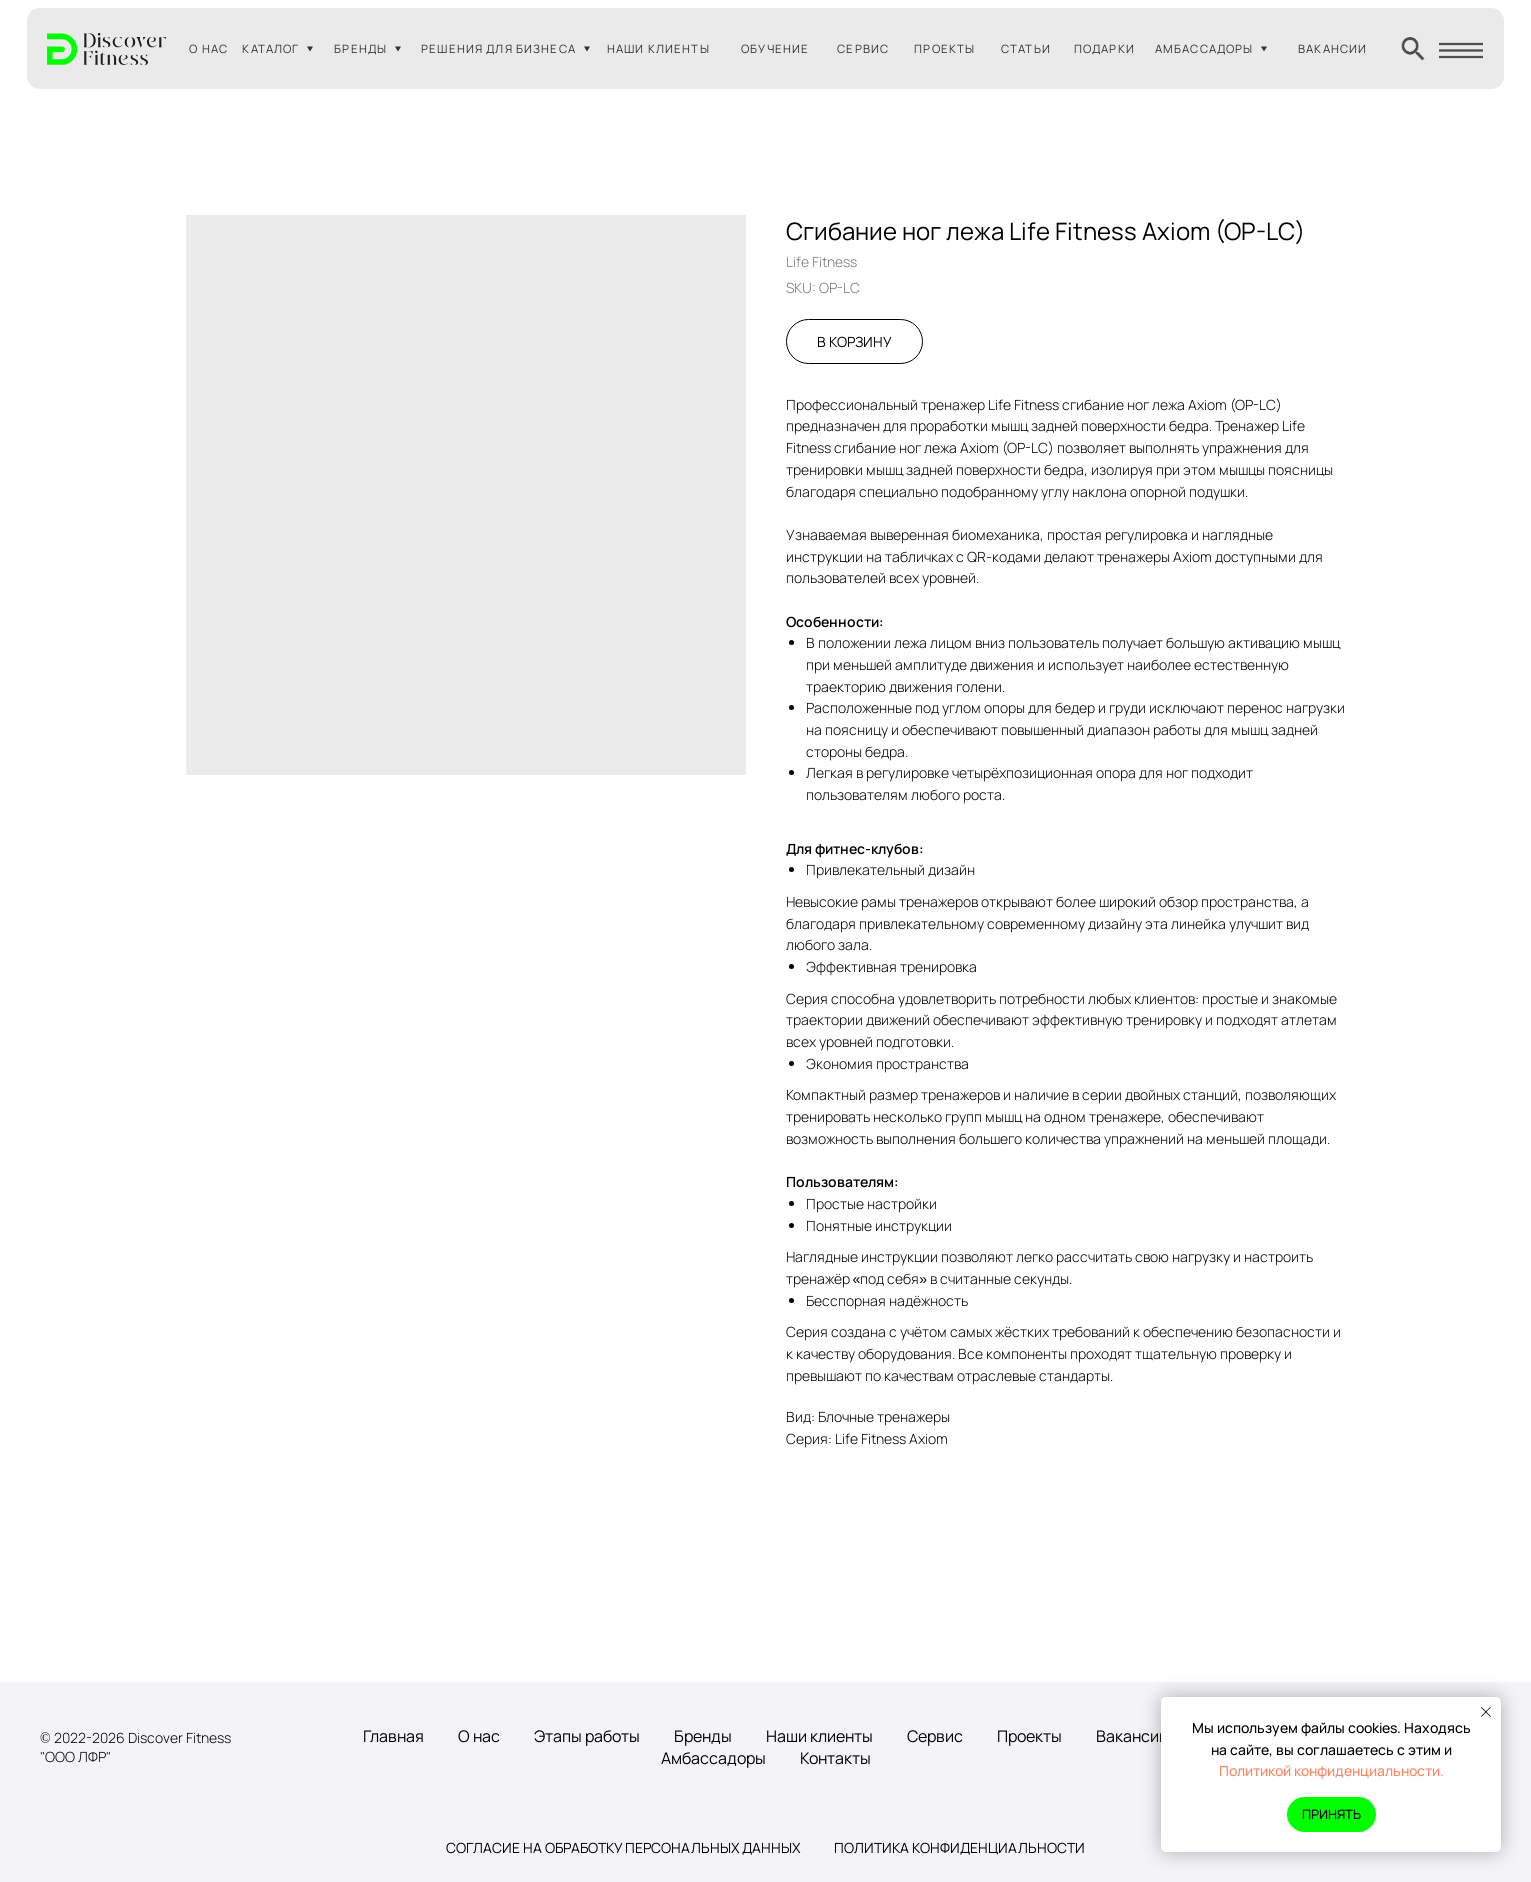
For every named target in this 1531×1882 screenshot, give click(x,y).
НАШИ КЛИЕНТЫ (658, 48)
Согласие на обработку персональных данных (623, 1847)
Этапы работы (587, 1736)
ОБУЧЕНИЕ (775, 48)
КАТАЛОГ (270, 48)
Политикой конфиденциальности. (1331, 1770)
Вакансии (1132, 1736)
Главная (393, 1736)
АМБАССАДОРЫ (1204, 48)
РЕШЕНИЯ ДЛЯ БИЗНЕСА (498, 48)
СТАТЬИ (1026, 48)
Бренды (703, 1736)
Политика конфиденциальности (959, 1847)
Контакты (835, 1758)
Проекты (1029, 1736)
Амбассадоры (713, 1758)
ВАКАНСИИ (1332, 48)
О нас (479, 1736)
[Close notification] (1486, 1712)
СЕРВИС (863, 48)
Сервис (935, 1736)
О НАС (208, 48)
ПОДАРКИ (1104, 48)
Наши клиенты (819, 1736)
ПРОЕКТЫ (944, 48)
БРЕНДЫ (360, 48)
